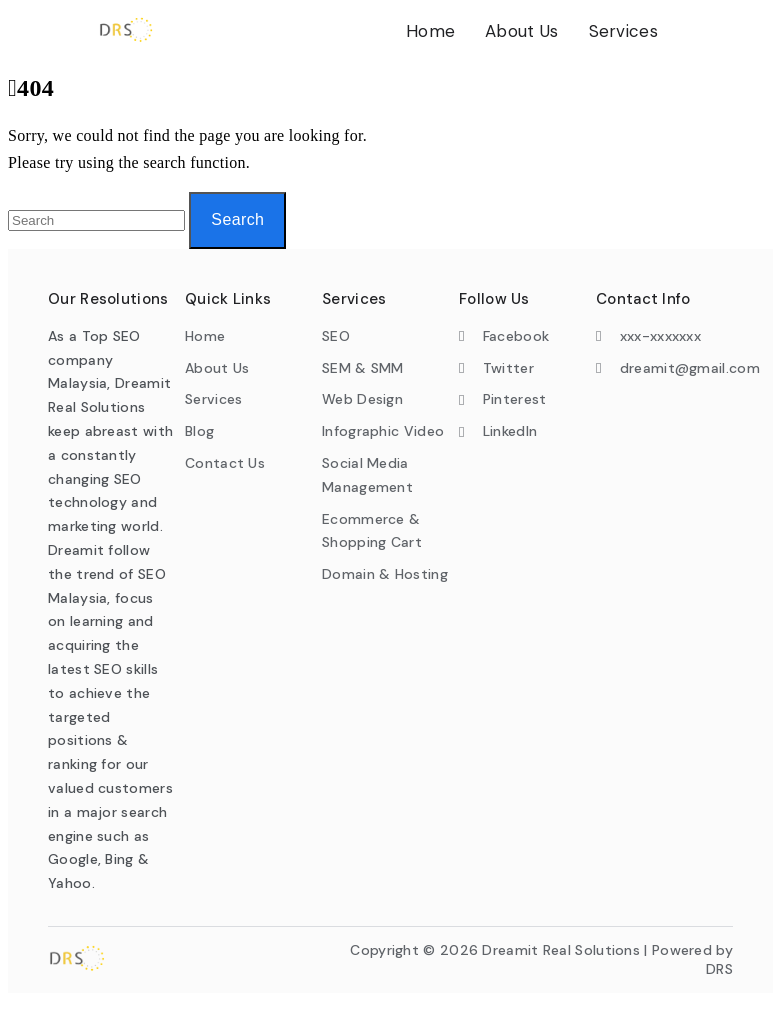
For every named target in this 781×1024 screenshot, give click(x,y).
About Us (521, 31)
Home (430, 31)
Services (623, 31)
